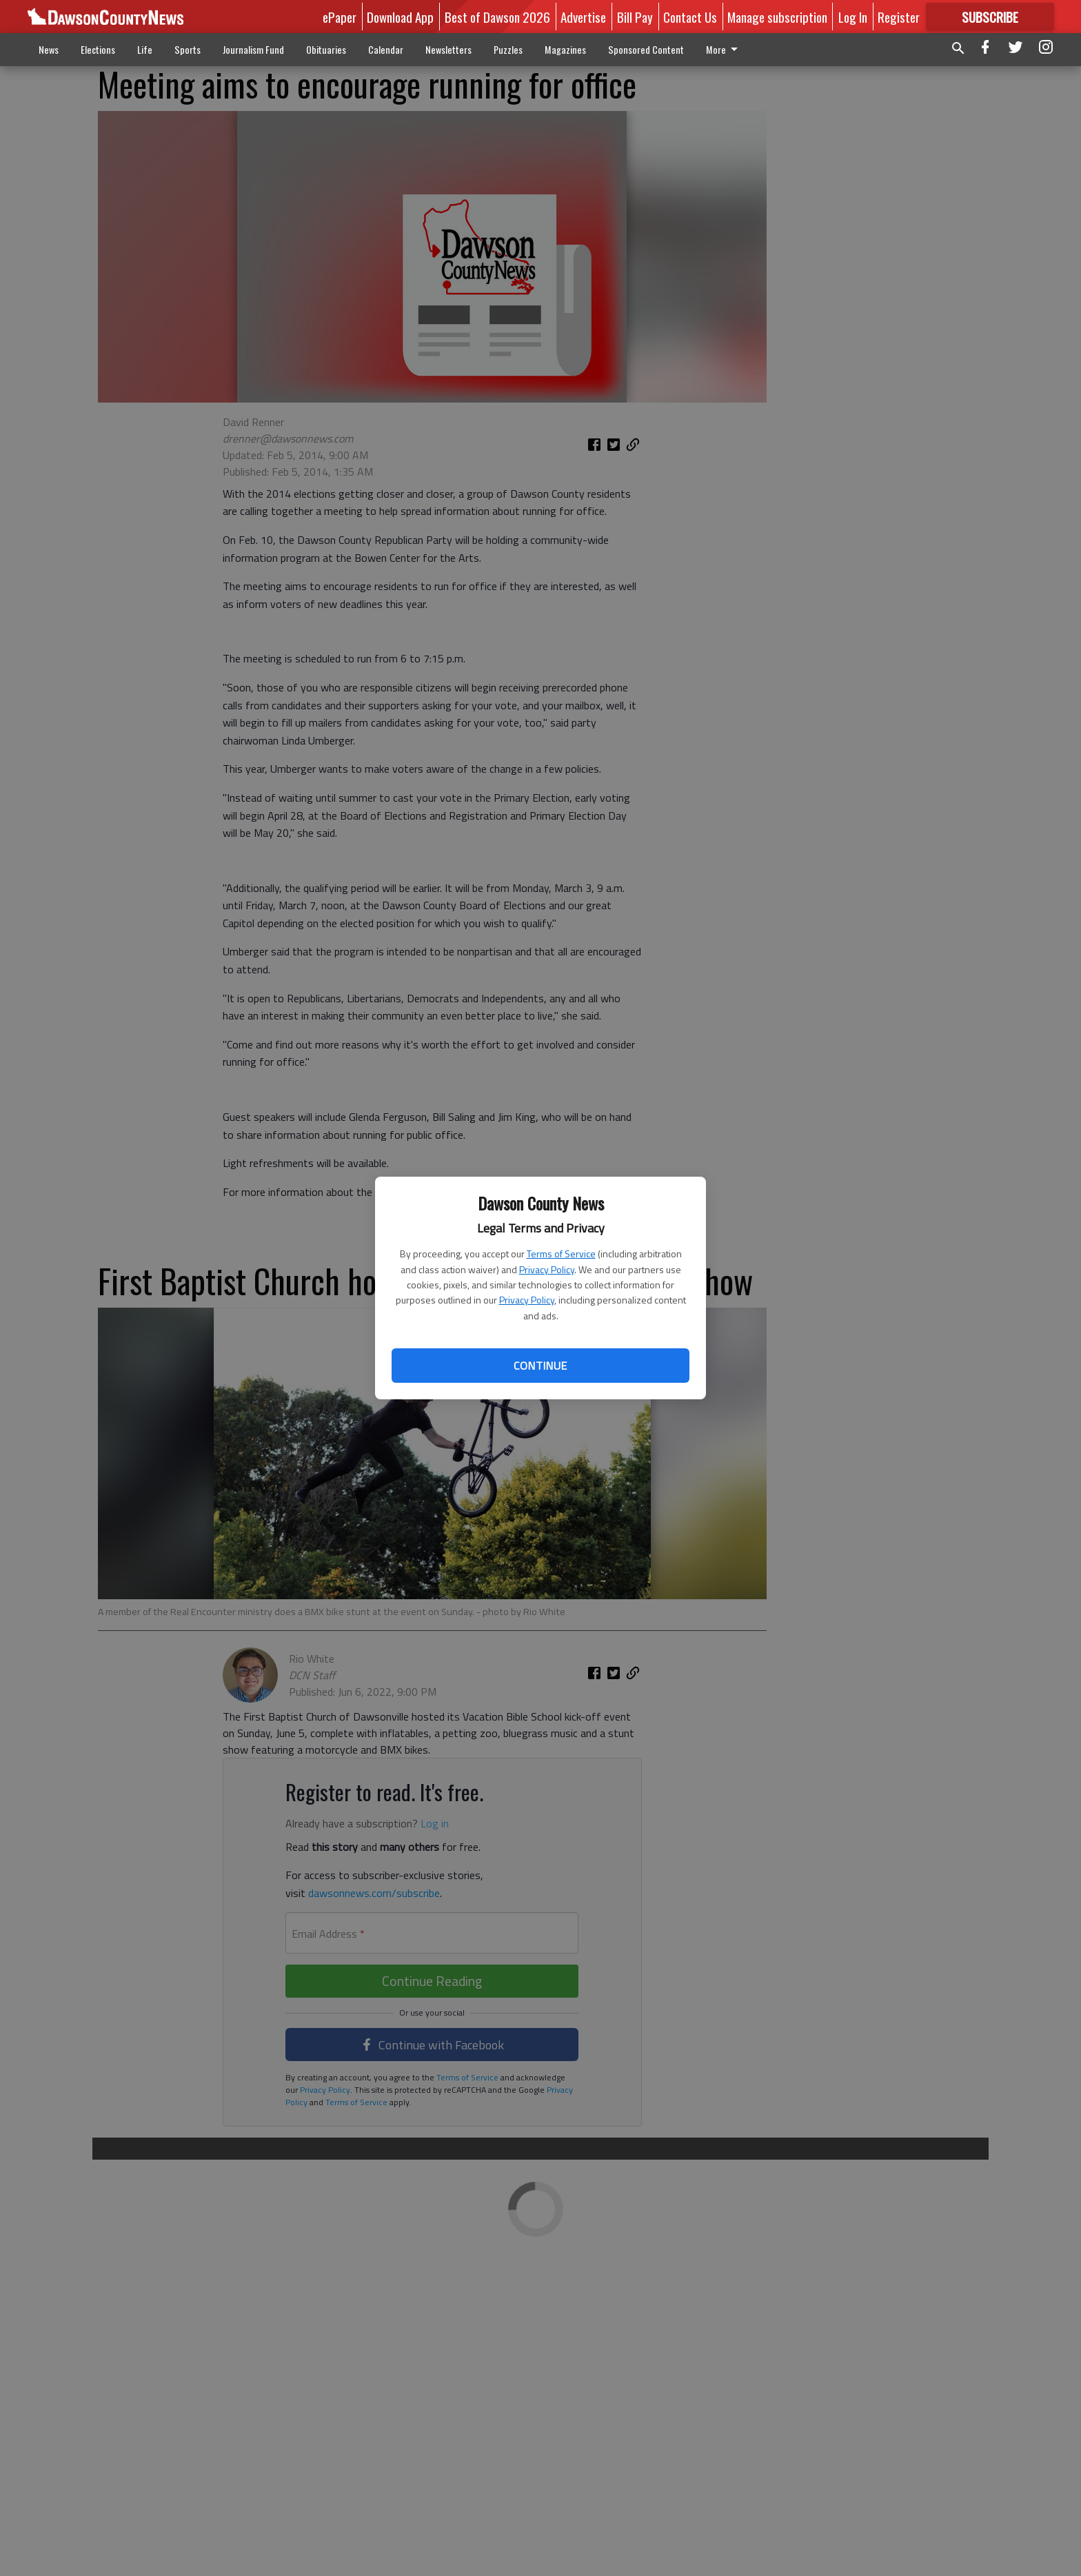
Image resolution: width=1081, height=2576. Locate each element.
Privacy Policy (546, 1269)
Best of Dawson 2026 (497, 17)
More (724, 49)
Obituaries (326, 49)
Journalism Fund (253, 49)
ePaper (339, 17)
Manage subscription (777, 17)
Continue (540, 1365)
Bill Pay (635, 17)
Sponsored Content (646, 49)
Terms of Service (561, 1253)
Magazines (565, 49)
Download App (400, 17)
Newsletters (448, 49)
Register (899, 17)
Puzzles (508, 49)
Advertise (583, 17)
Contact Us (690, 17)
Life (144, 49)
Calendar (385, 49)
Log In (852, 17)
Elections (98, 49)
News (49, 49)
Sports (187, 49)
